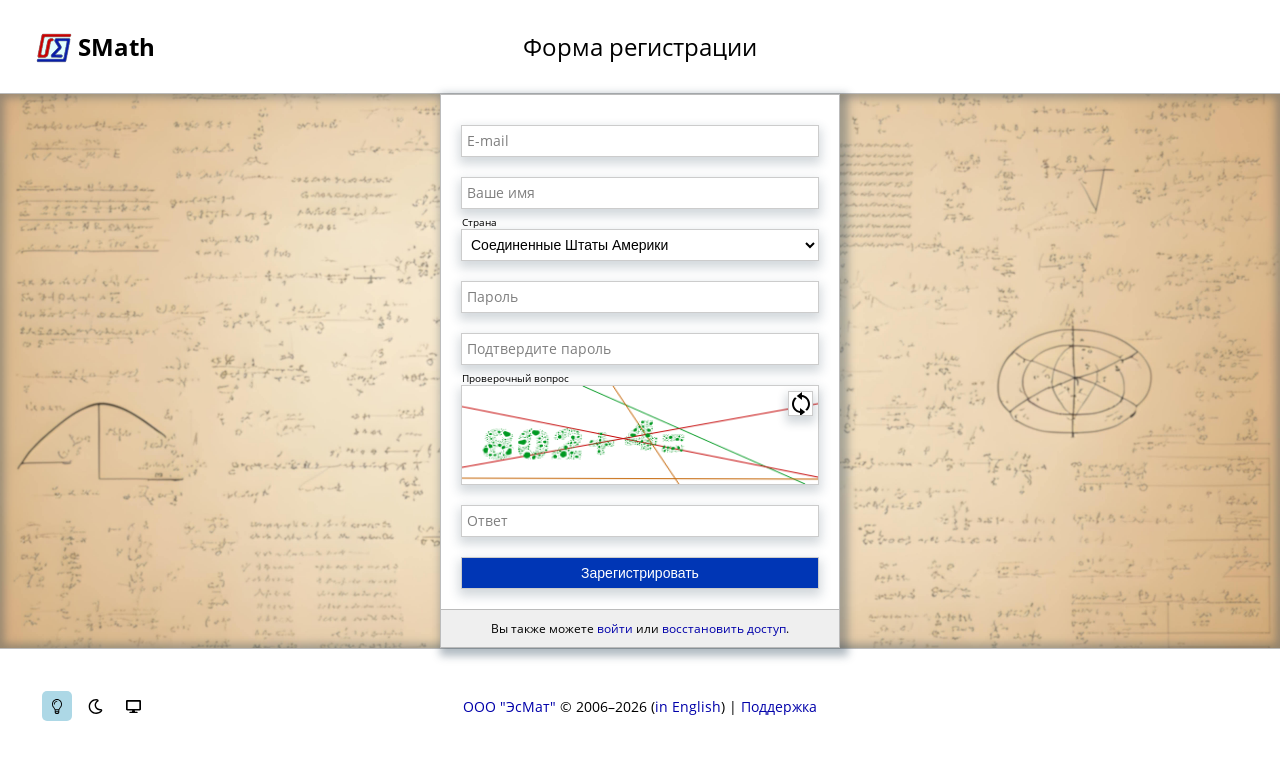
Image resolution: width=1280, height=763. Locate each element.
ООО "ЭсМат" (509, 706)
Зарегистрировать (640, 573)
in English (688, 706)
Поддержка (779, 706)
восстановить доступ (724, 628)
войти (615, 628)
